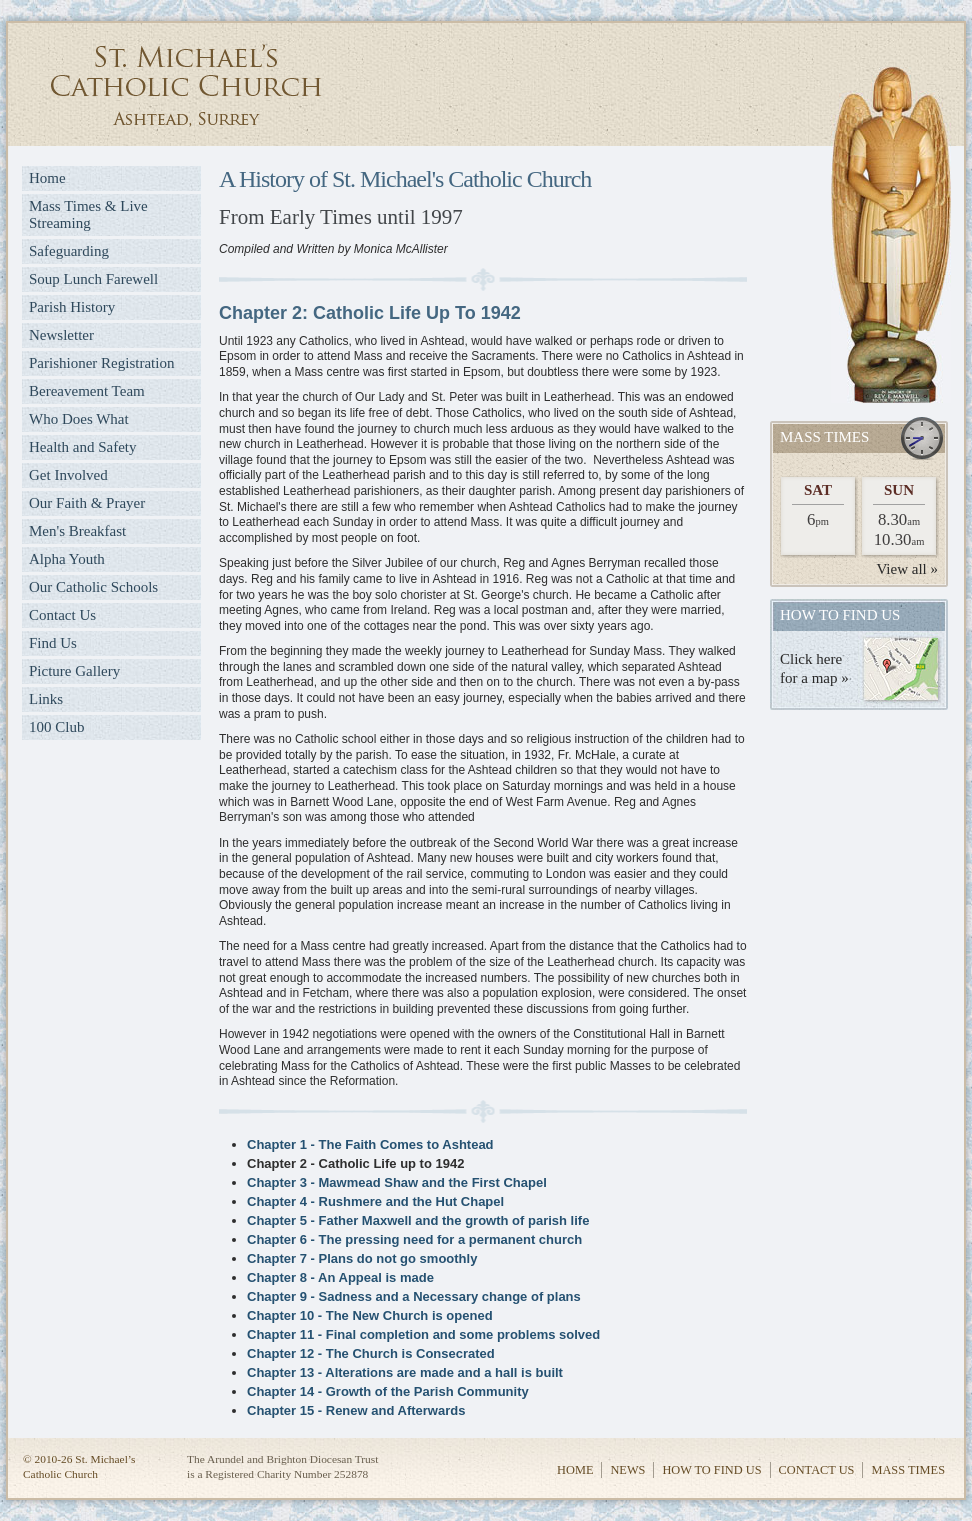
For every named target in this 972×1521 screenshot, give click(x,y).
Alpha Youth (67, 559)
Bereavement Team (87, 391)
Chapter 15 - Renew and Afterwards (356, 1410)
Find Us (53, 643)
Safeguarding (69, 251)
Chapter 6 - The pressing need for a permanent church (414, 1239)
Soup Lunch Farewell (93, 279)
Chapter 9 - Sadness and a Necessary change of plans (414, 1296)
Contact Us (62, 615)
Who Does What (79, 419)
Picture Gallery (74, 671)
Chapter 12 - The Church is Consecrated (371, 1353)
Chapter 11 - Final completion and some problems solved (423, 1334)
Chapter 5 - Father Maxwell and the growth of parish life (418, 1220)
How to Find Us (711, 1470)
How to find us (840, 615)
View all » (907, 569)
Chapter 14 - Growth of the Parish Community (388, 1391)
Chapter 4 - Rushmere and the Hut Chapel (375, 1201)
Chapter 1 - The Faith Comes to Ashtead (370, 1144)
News (627, 1470)
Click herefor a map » (814, 669)
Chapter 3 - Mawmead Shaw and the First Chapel (397, 1182)
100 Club (56, 727)
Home (47, 178)
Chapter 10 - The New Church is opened (370, 1315)
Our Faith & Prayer (87, 503)
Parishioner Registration (101, 363)
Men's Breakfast (77, 531)
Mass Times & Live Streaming (88, 214)
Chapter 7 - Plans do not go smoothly (362, 1258)
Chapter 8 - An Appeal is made (340, 1277)
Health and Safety (82, 447)
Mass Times (824, 437)
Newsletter (61, 335)
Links (46, 699)
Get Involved (68, 475)
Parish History (72, 307)
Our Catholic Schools (93, 587)
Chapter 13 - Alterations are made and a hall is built (405, 1372)
